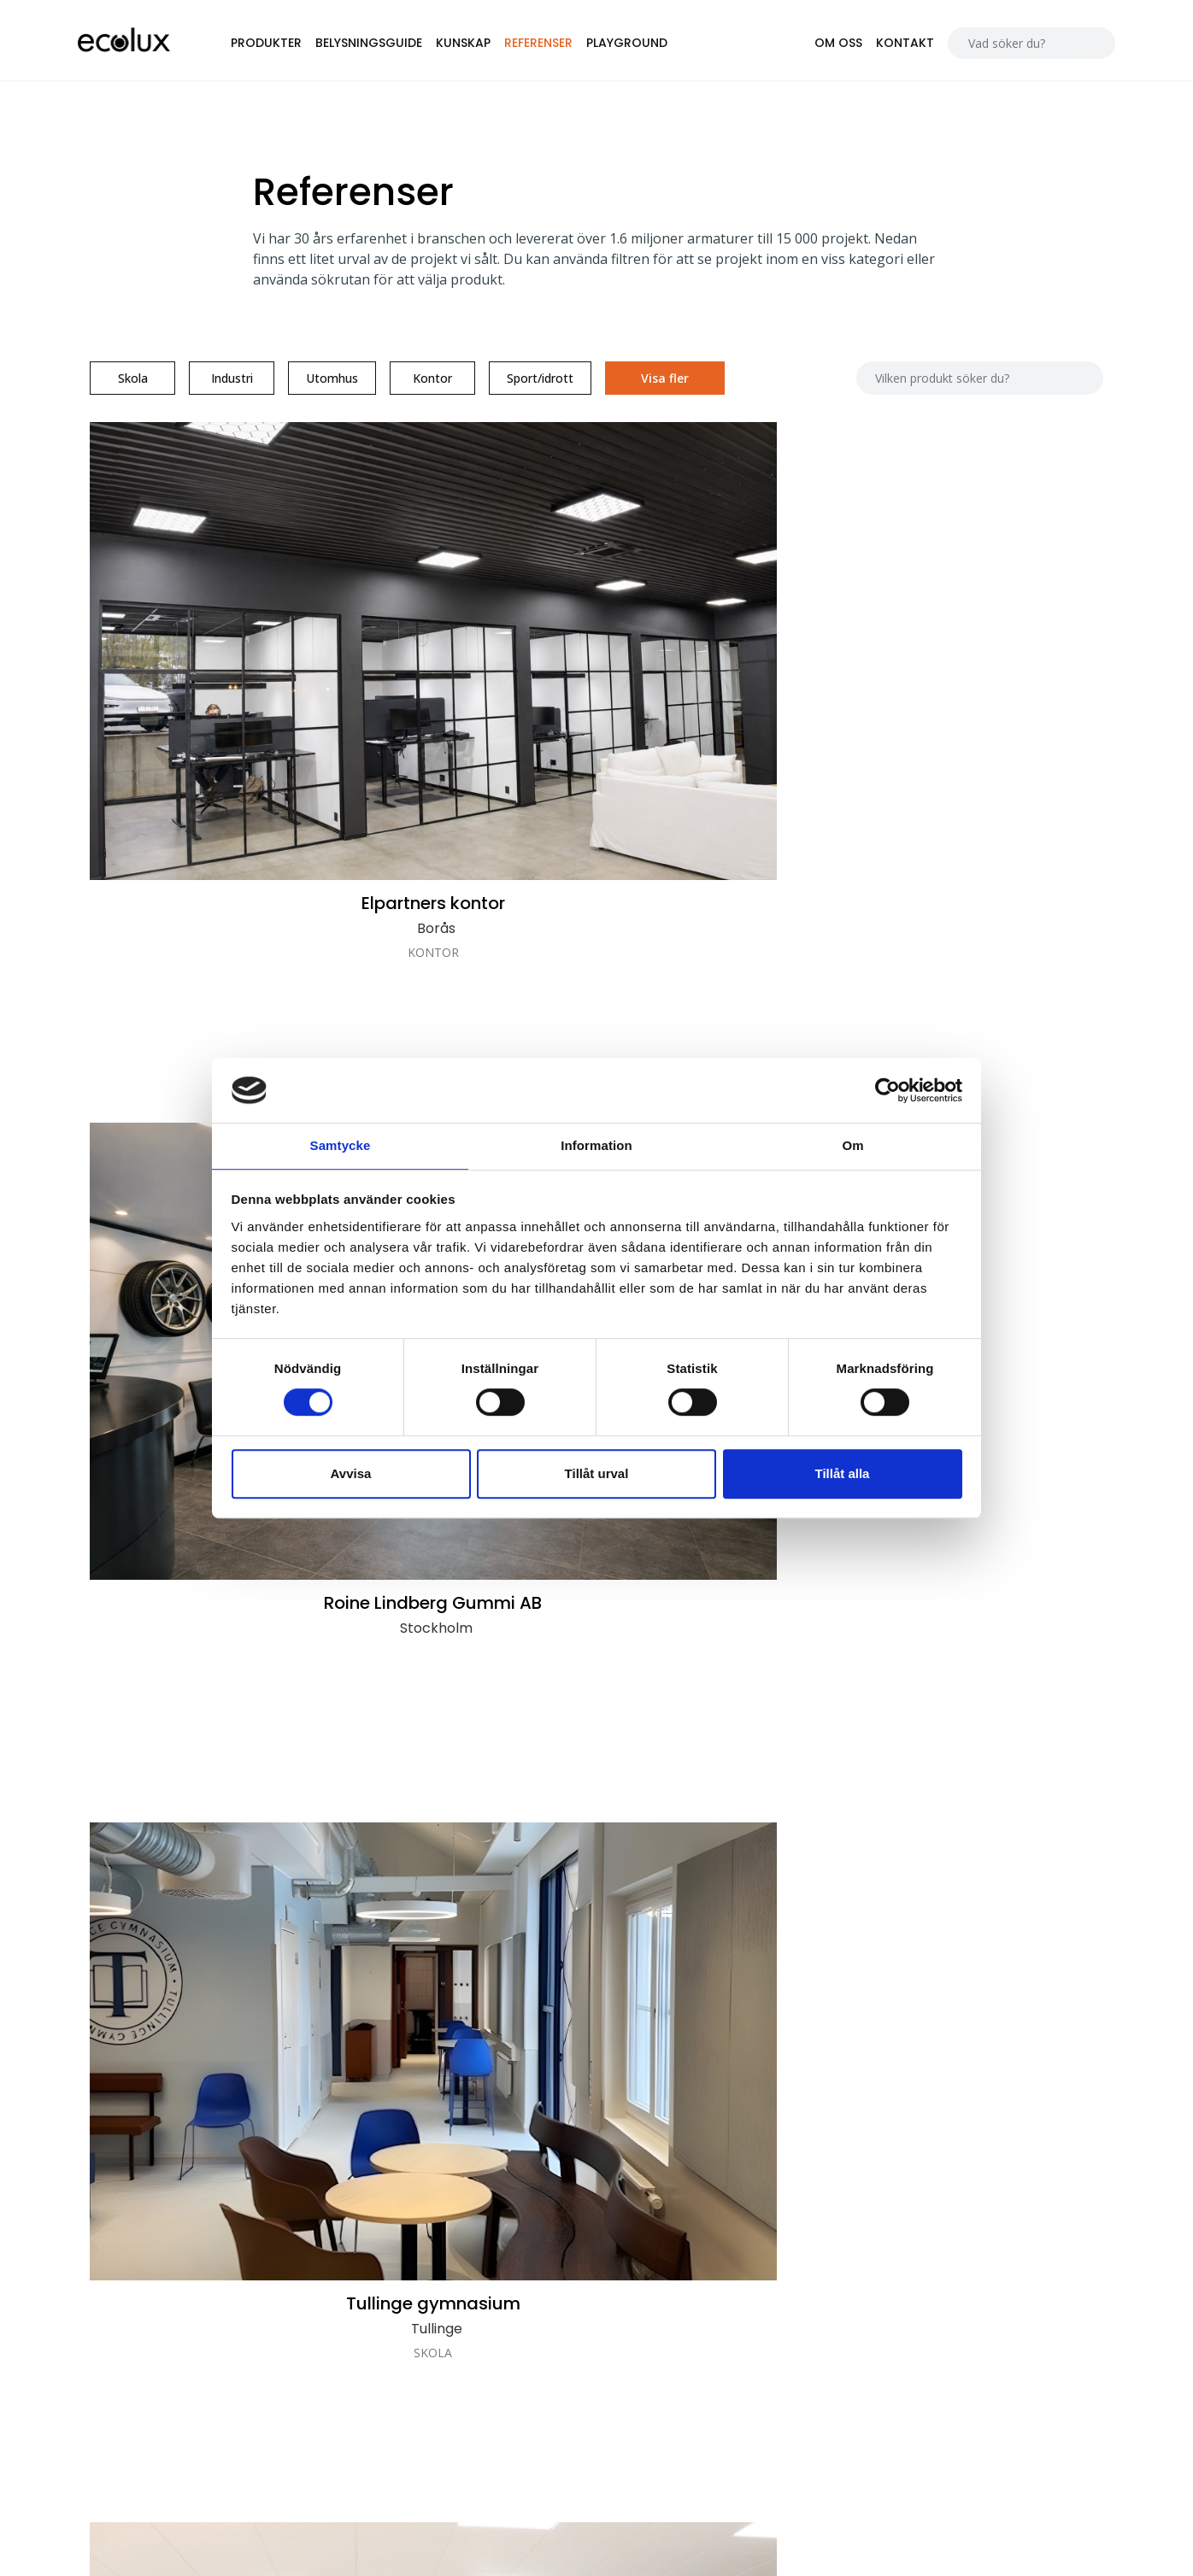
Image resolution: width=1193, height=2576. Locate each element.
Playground (653, 46)
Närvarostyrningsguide (943, 2244)
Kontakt (887, 46)
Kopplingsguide (922, 2269)
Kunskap (489, 46)
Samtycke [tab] (340, 1145)
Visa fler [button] (678, 392)
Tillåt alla (842, 1474)
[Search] (1004, 46)
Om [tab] (852, 1145)
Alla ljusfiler (909, 2194)
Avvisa (351, 1474)
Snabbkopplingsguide (940, 2294)
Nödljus (898, 2318)
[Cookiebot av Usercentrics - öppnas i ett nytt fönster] (887, 1089)
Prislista (898, 2219)
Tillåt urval (597, 1474)
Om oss (820, 46)
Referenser (565, 46)
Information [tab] (596, 1145)
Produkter (292, 46)
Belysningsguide (395, 46)
